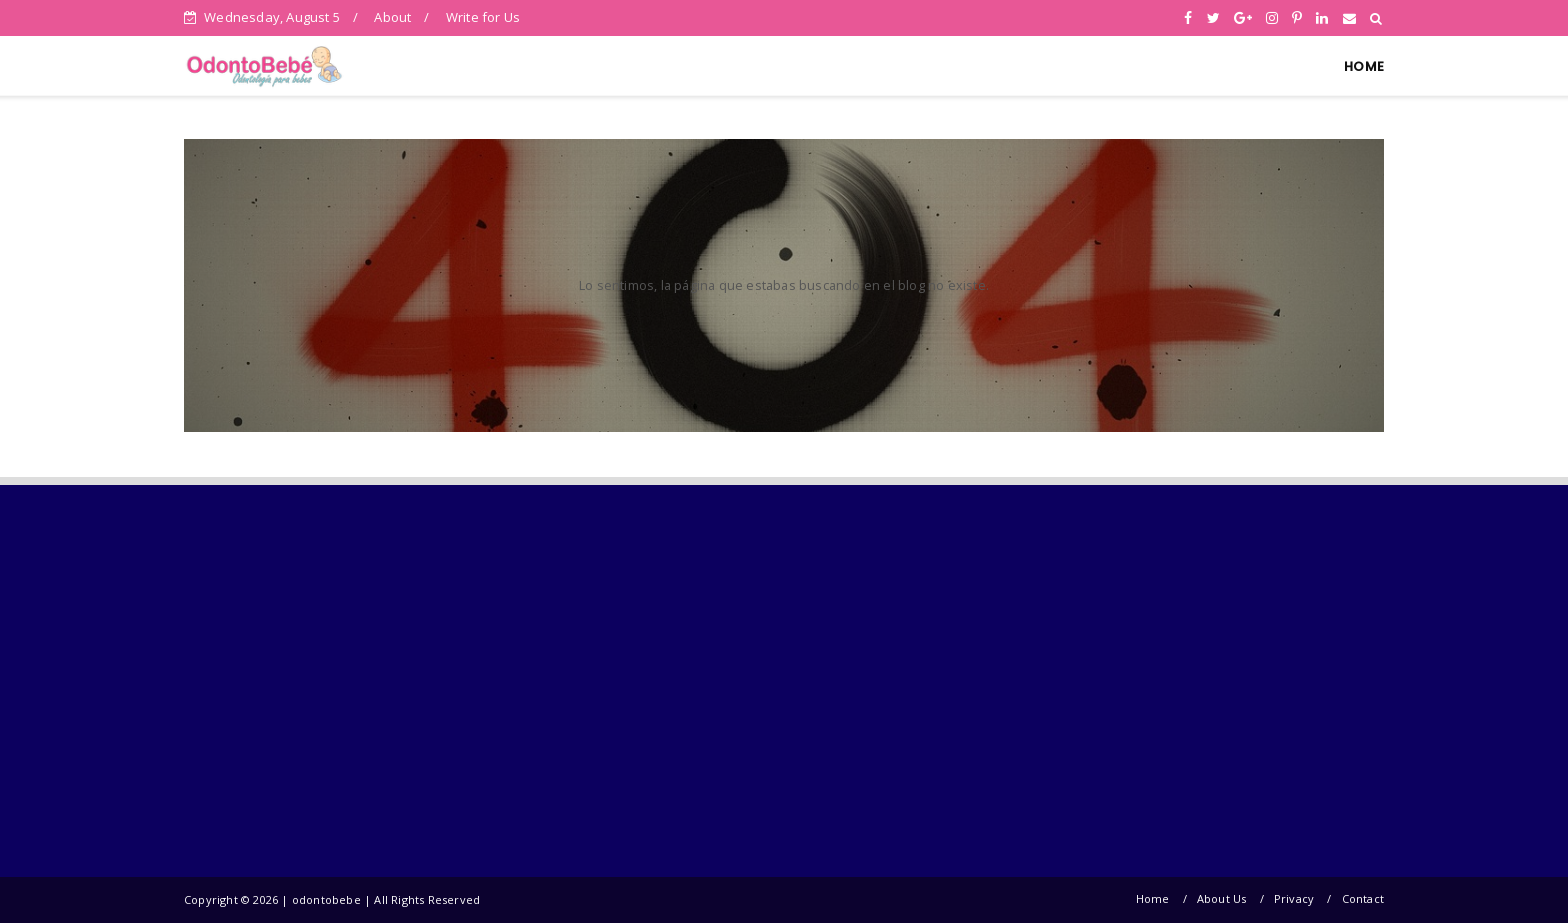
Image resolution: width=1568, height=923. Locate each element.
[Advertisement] (352, 680)
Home (1153, 898)
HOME (1364, 66)
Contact (1363, 898)
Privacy (1294, 898)
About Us (1222, 898)
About (392, 17)
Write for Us (483, 17)
